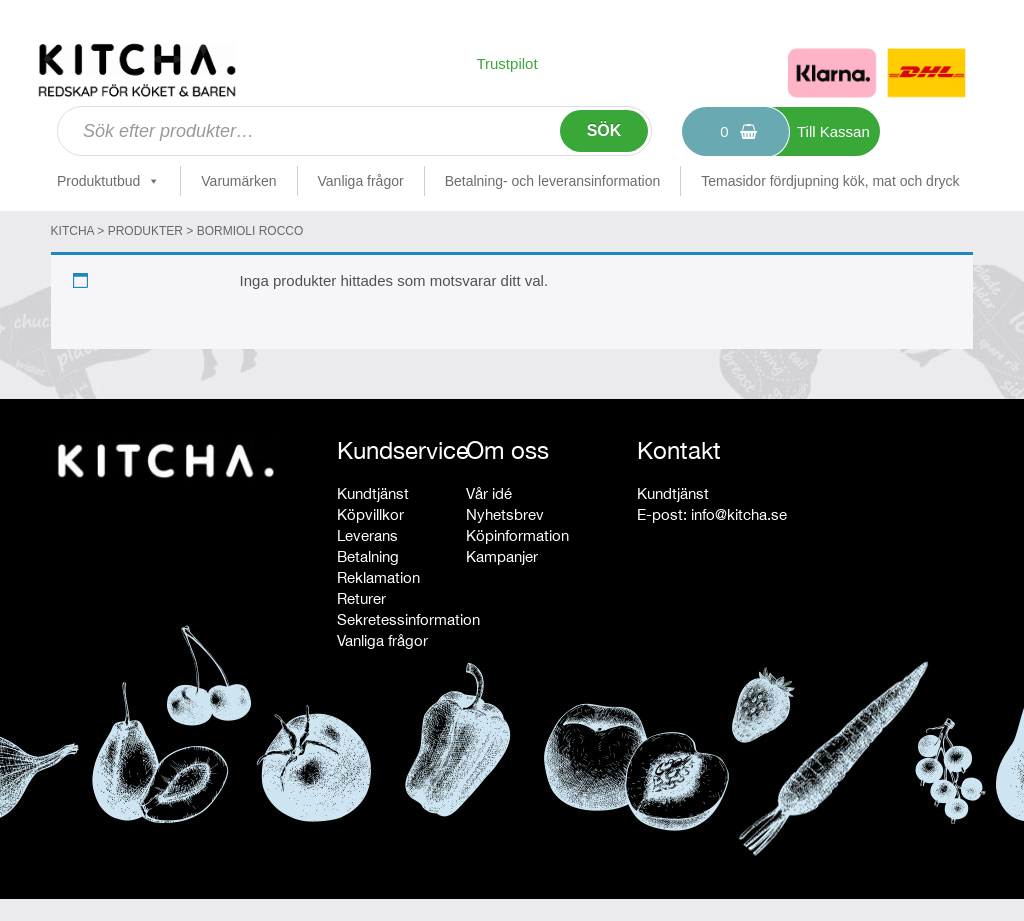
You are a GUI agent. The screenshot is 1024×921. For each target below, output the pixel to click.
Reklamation (378, 577)
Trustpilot (506, 63)
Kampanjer (502, 556)
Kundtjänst (373, 493)
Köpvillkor (370, 514)
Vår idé (489, 493)
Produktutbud (108, 181)
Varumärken (238, 181)
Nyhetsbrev (505, 514)
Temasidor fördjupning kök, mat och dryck (830, 181)
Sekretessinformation (408, 619)
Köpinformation (517, 535)
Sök (604, 130)
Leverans (367, 535)
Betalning (368, 556)
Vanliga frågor (361, 181)
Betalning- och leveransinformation (553, 181)
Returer (361, 598)
